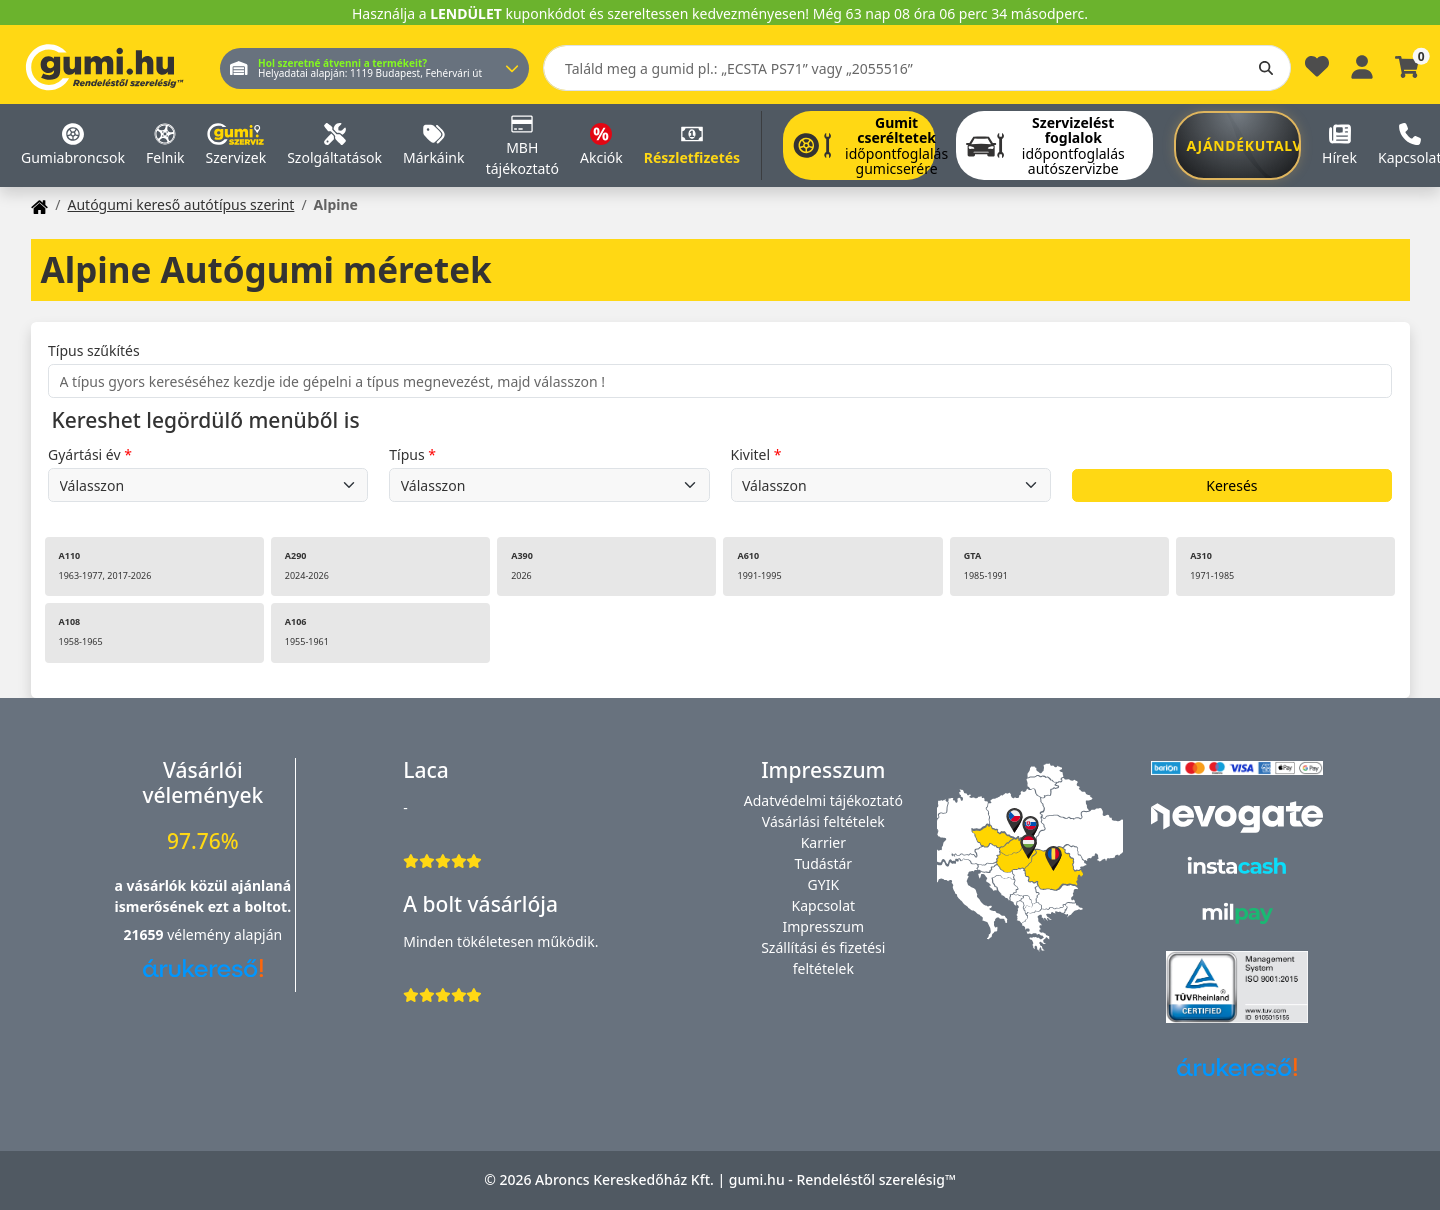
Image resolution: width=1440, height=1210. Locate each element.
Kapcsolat (824, 905)
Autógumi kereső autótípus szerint (180, 204)
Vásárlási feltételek (823, 821)
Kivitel (751, 454)
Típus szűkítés (94, 350)
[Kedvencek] (1317, 71)
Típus (406, 454)
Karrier (823, 842)
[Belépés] (1362, 64)
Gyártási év (84, 454)
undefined (208, 485)
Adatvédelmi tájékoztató (823, 800)
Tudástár (824, 863)
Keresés (1231, 485)
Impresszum (824, 926)
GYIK (824, 884)
